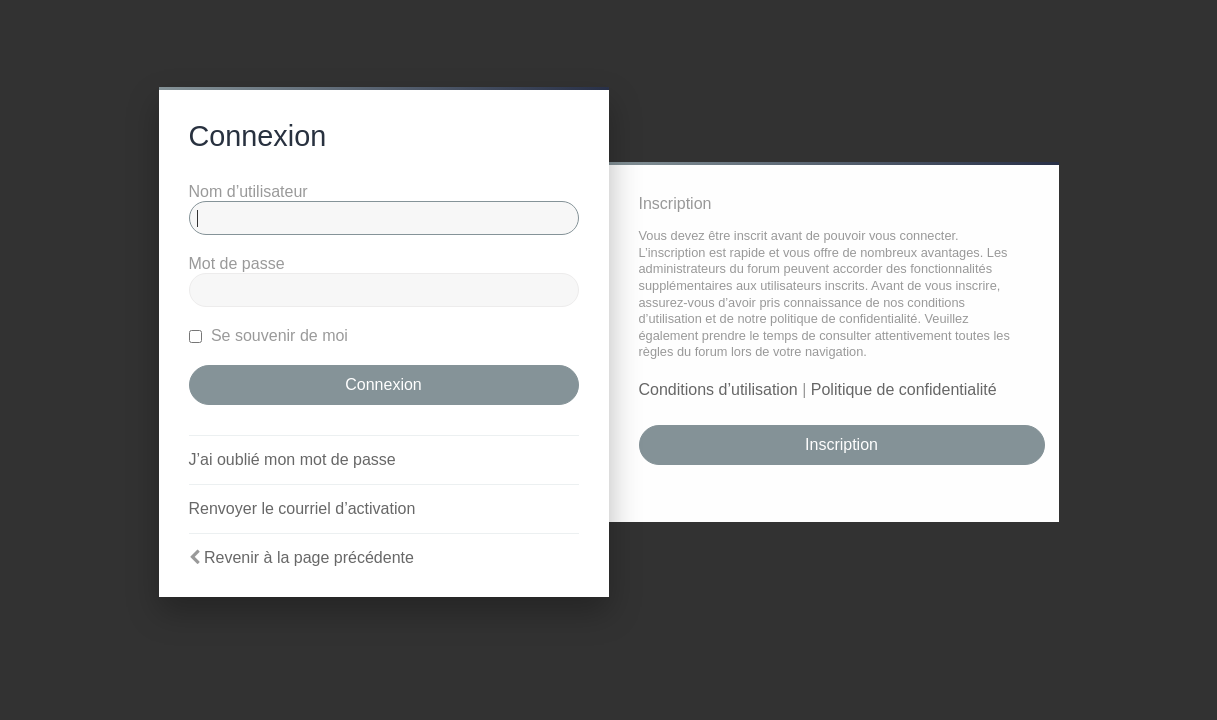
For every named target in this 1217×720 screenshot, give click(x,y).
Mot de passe (237, 263)
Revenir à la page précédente (309, 557)
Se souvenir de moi (268, 335)
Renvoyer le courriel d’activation (302, 508)
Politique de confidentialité (904, 389)
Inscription (841, 444)
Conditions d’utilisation (718, 389)
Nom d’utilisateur (248, 191)
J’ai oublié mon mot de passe (292, 459)
